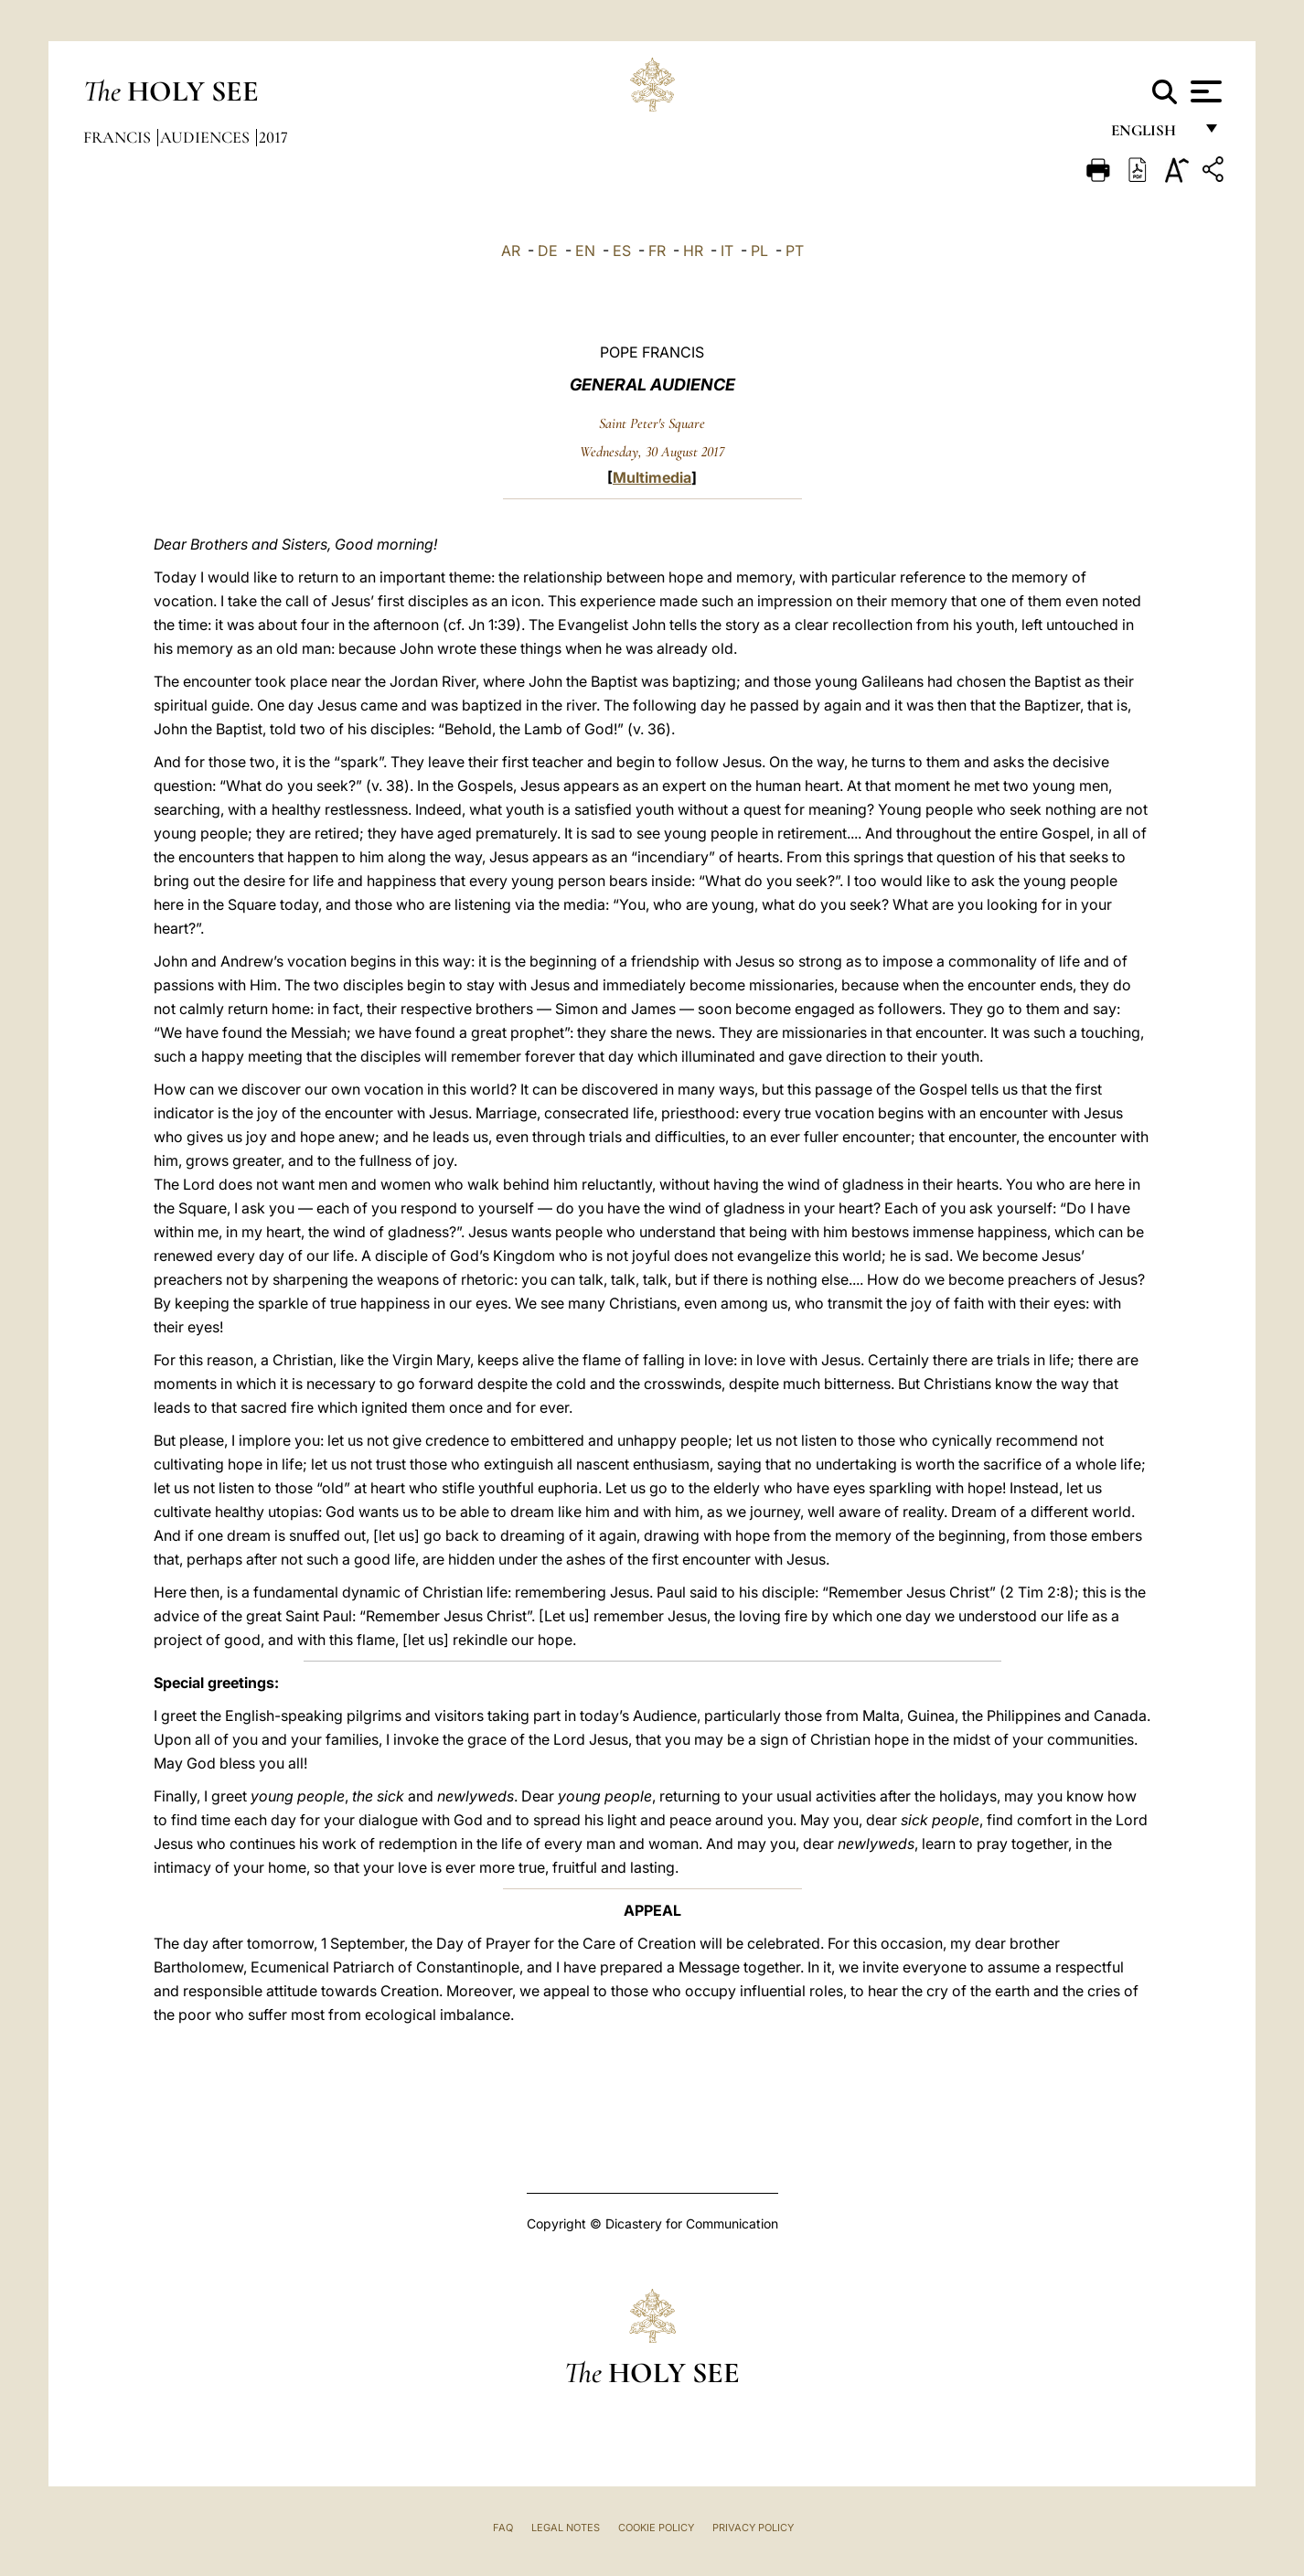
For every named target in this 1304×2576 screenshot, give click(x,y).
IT (727, 250)
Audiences (206, 137)
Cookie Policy (656, 2527)
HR (693, 250)
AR (510, 250)
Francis (119, 137)
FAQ (503, 2527)
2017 (273, 137)
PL (759, 250)
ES (622, 250)
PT (795, 250)
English (1151, 135)
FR (657, 250)
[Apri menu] (1204, 91)
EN (585, 250)
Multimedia (652, 477)
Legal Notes (565, 2527)
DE (548, 250)
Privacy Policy (753, 2527)
